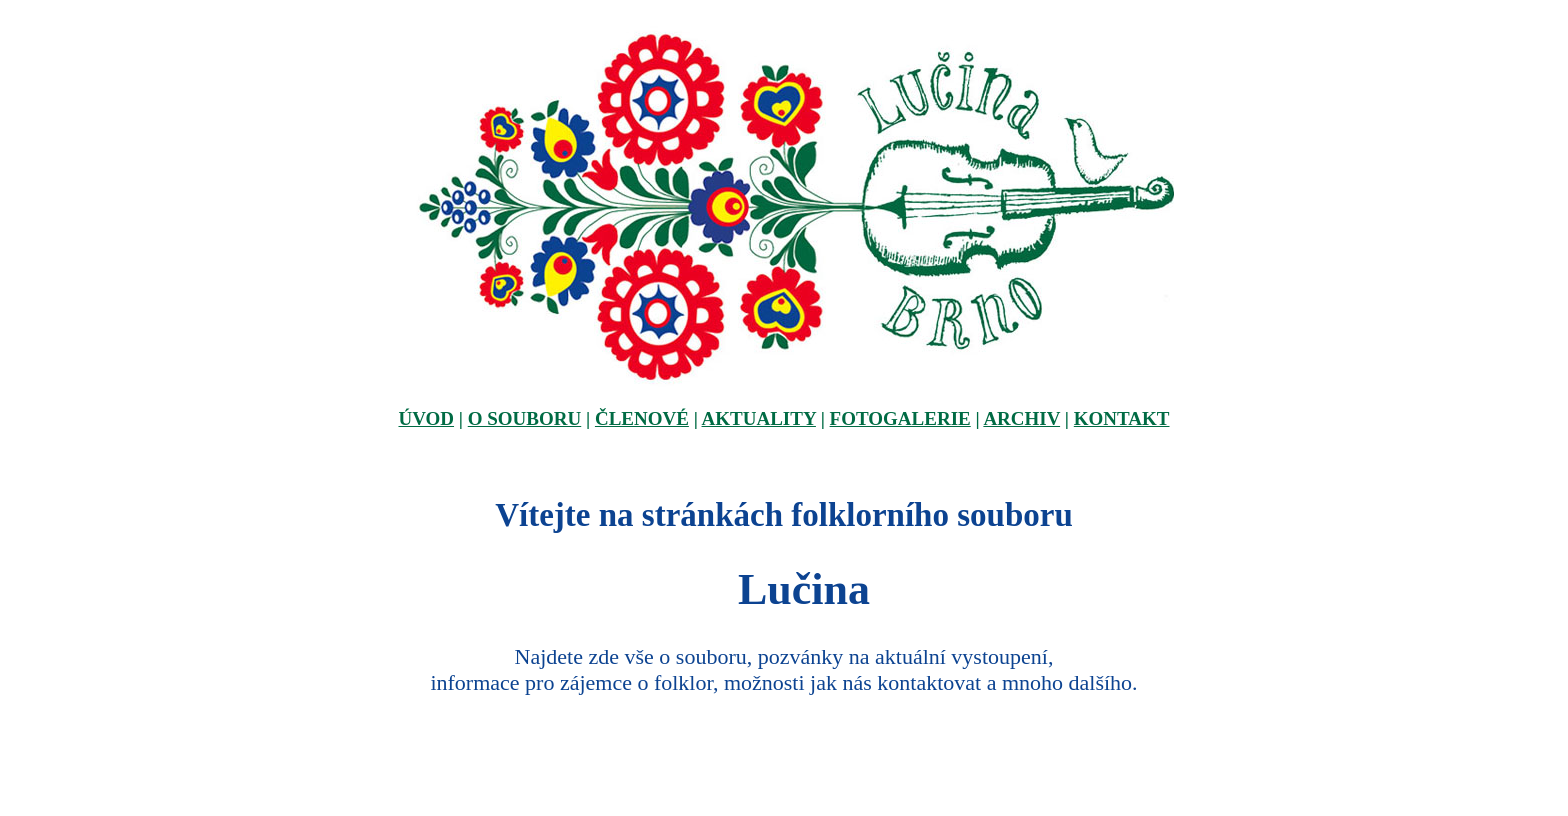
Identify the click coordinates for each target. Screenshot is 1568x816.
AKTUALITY (759, 418)
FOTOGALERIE (900, 418)
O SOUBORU (525, 418)
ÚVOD (426, 418)
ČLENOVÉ (642, 418)
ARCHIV (1021, 418)
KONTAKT (1122, 418)
